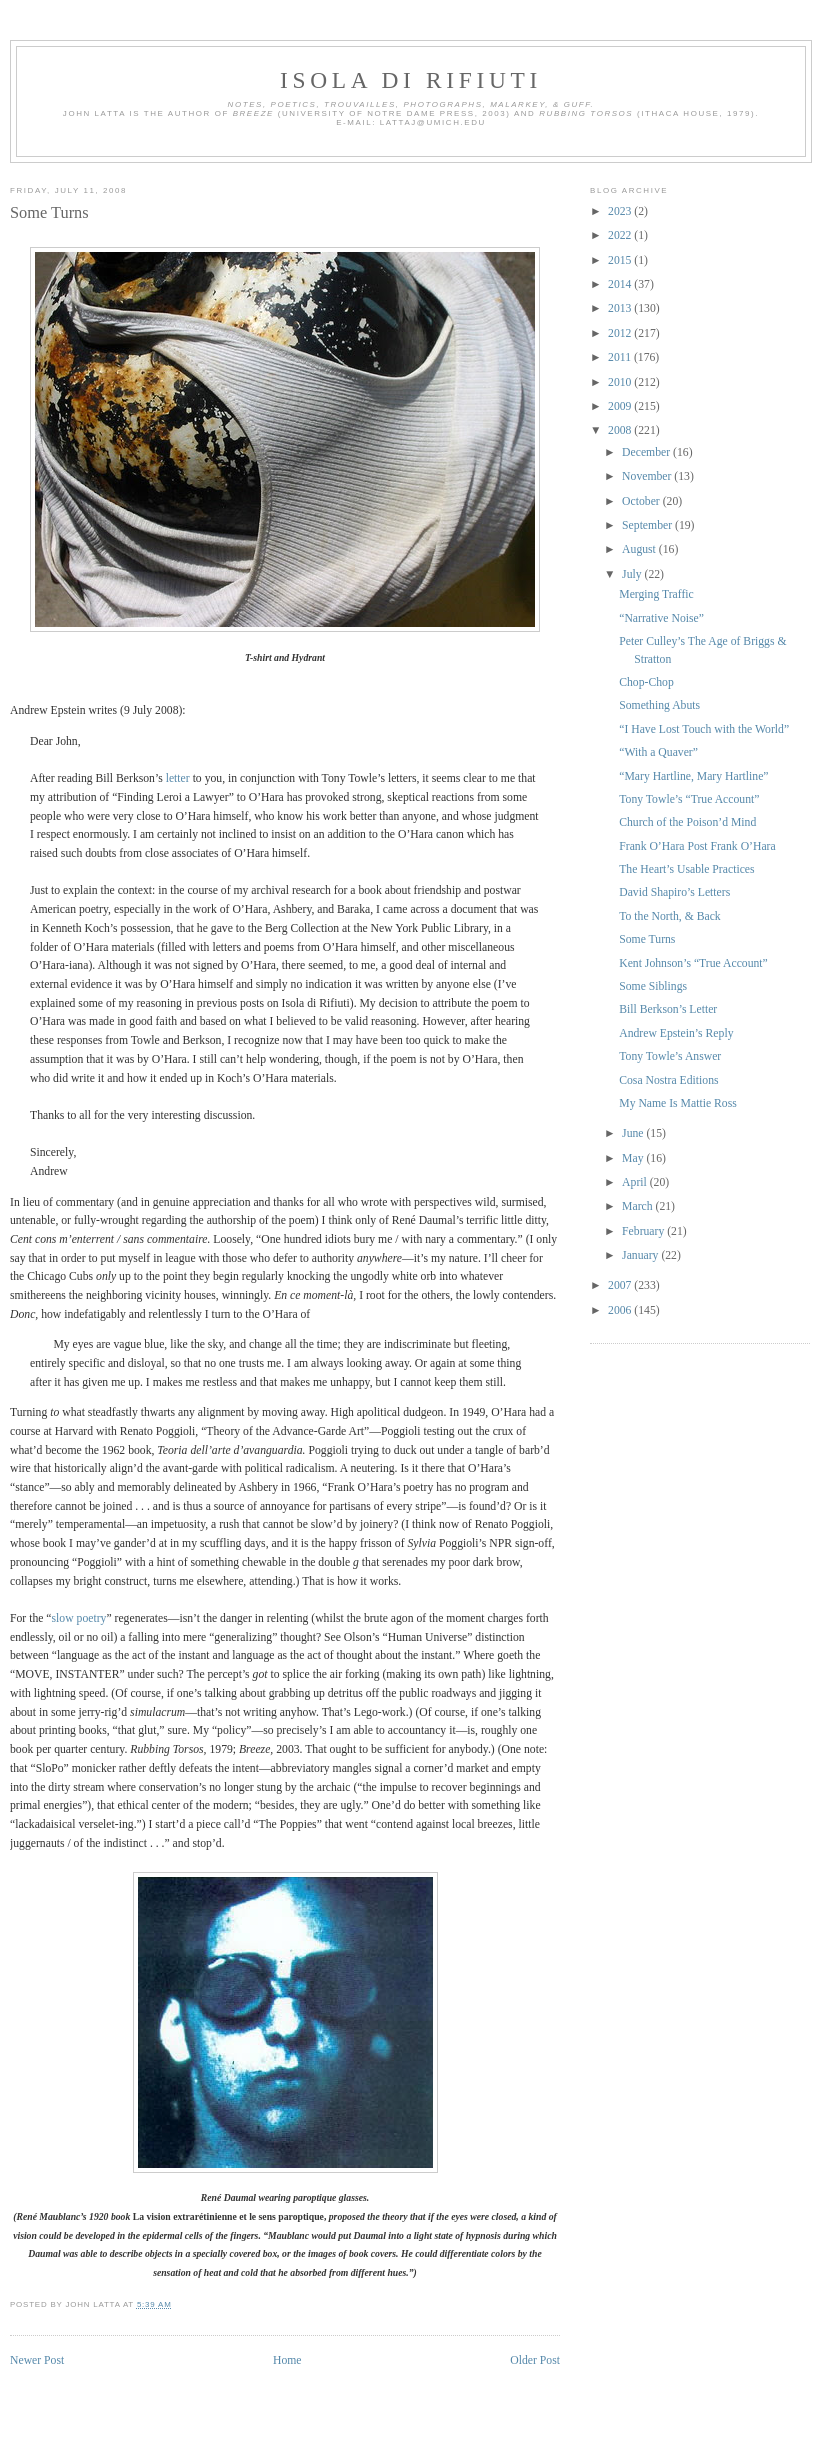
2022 (621, 235)
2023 (621, 211)
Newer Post (37, 2360)
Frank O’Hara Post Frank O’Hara (697, 846)
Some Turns (49, 212)
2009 (621, 406)
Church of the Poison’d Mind (687, 822)
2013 (621, 308)
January (641, 1255)
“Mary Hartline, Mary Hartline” (693, 776)
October (642, 501)
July (633, 574)
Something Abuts (659, 705)
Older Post (535, 2360)
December (647, 452)
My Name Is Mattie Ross (678, 1103)
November (648, 476)
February (644, 1231)
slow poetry (79, 1618)
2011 (621, 357)
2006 (621, 1310)
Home (287, 2360)
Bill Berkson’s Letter (668, 1009)
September (648, 525)
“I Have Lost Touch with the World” (704, 729)
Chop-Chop (646, 682)
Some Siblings (653, 986)
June (634, 1133)
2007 (621, 1285)
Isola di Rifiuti (411, 80)
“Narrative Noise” (661, 618)
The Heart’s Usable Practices (686, 869)
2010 (621, 382)
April (636, 1182)
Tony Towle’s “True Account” (689, 799)
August (640, 549)
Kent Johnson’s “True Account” (693, 963)
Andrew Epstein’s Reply (676, 1033)
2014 (621, 284)
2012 (621, 333)
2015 (621, 260)
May (634, 1158)
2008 (621, 430)
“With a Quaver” (658, 752)
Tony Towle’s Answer (670, 1056)
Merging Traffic (656, 594)
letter (178, 778)
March (638, 1206)
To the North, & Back (669, 916)
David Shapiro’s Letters (674, 892)
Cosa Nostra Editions (668, 1080)
